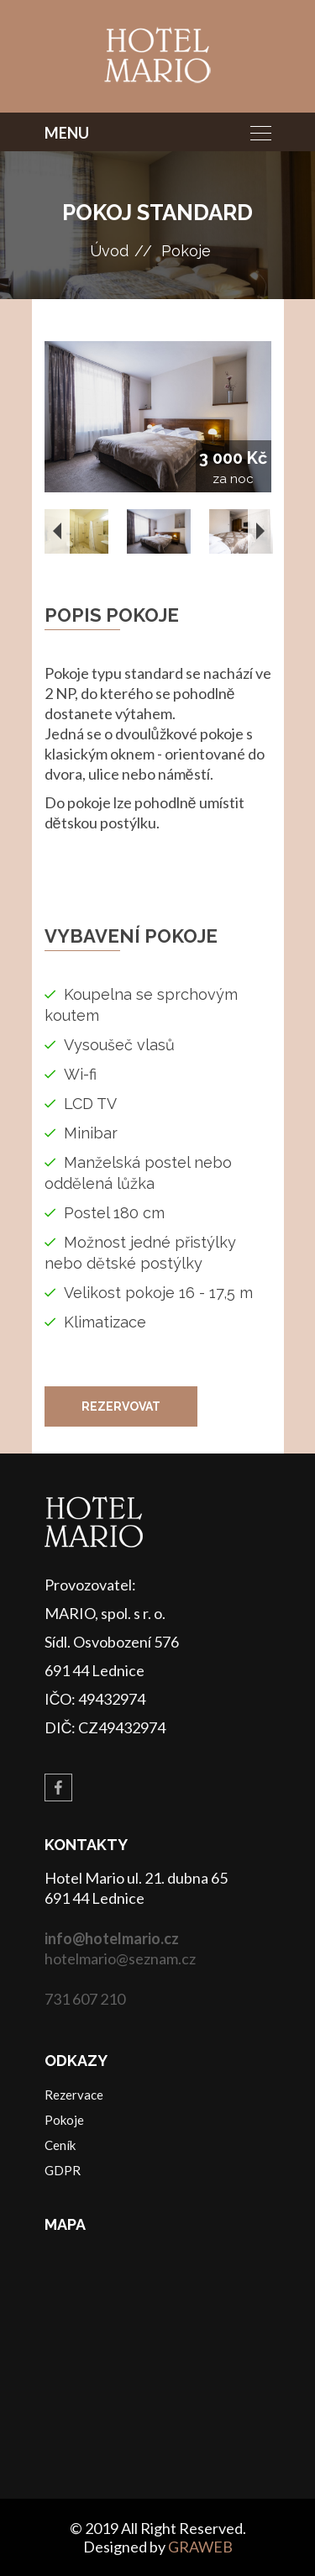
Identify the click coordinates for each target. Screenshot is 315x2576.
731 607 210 (85, 1999)
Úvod (109, 251)
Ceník (60, 2145)
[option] (158, 416)
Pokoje (186, 251)
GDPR (63, 2170)
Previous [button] (57, 531)
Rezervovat (120, 1406)
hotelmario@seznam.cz (120, 1958)
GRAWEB (200, 2546)
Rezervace (74, 2094)
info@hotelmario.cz (112, 1938)
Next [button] (260, 531)
